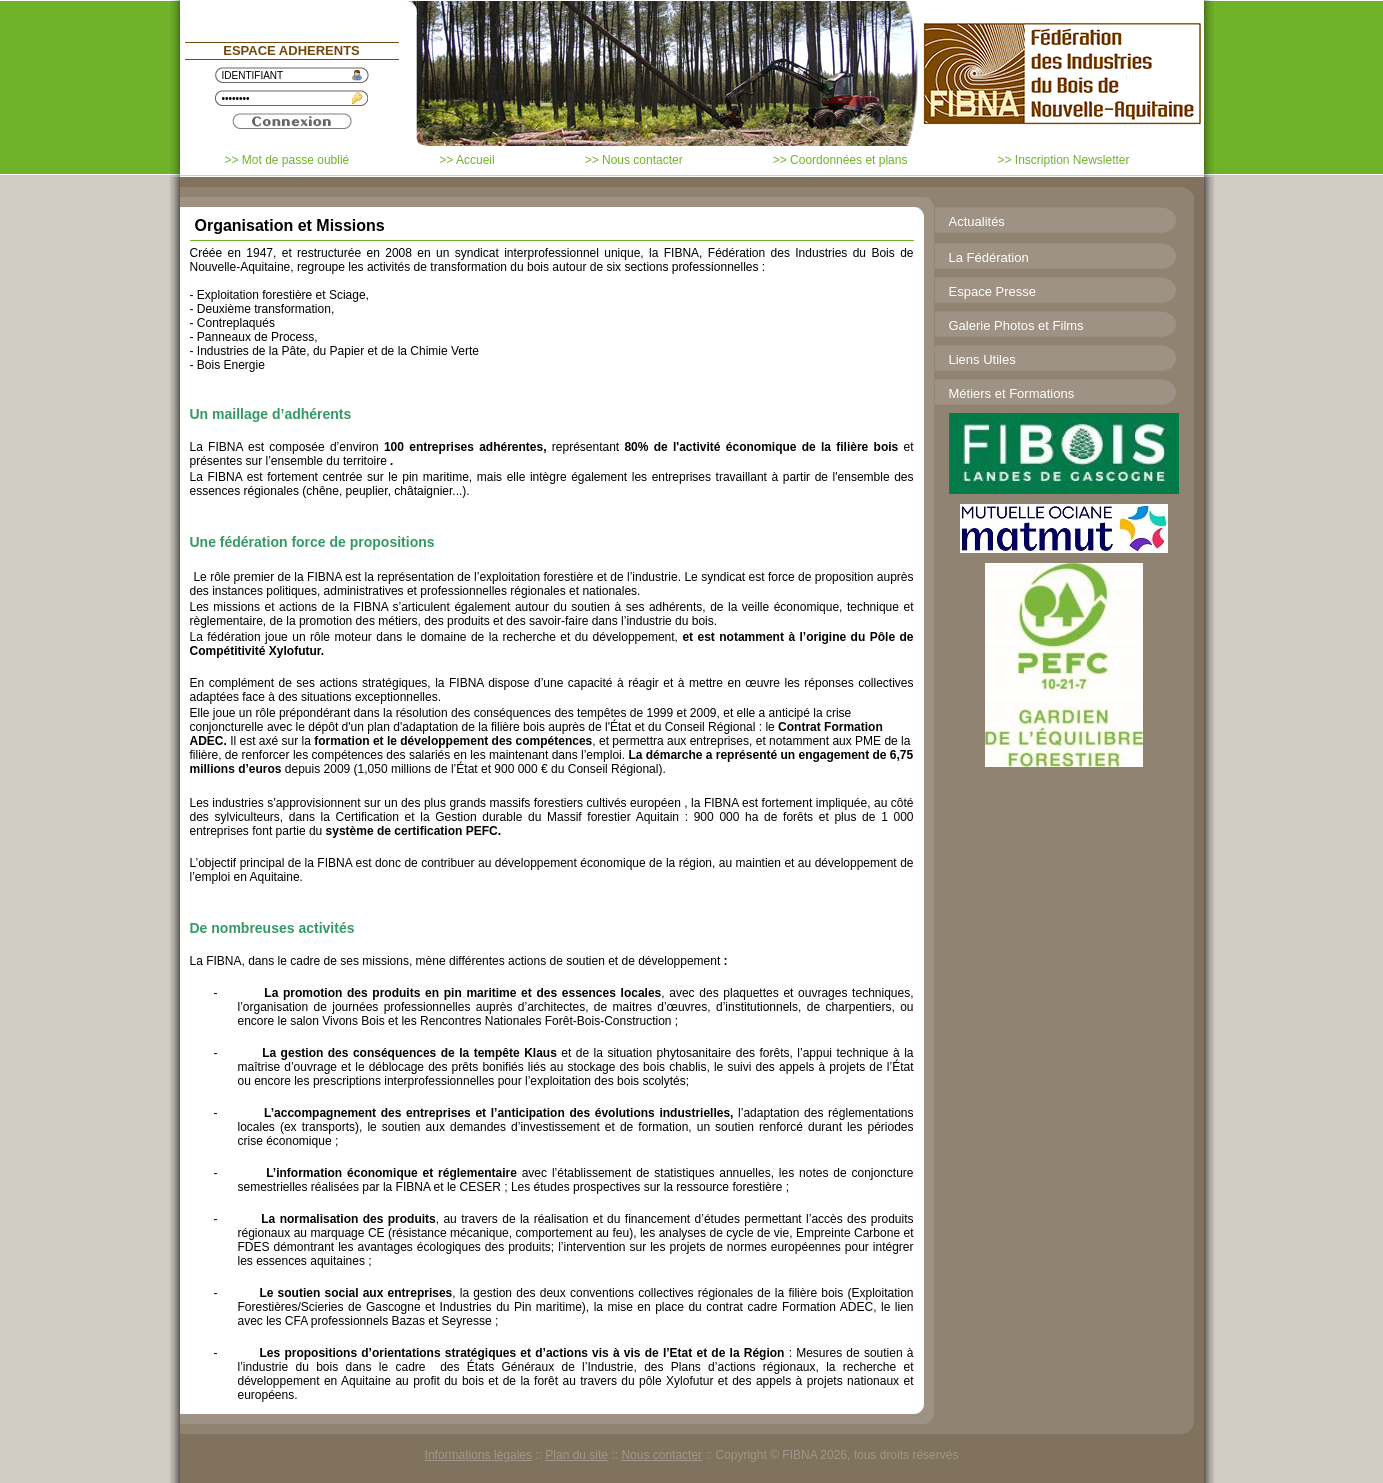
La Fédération (989, 257)
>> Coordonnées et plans (840, 160)
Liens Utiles (982, 359)
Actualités (977, 221)
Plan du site (576, 1455)
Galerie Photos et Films (1016, 325)
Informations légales (478, 1455)
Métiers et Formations (1012, 393)
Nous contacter (661, 1455)
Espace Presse (992, 291)
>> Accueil (466, 160)
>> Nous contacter (634, 160)
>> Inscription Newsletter (1063, 160)
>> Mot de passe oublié (287, 160)
